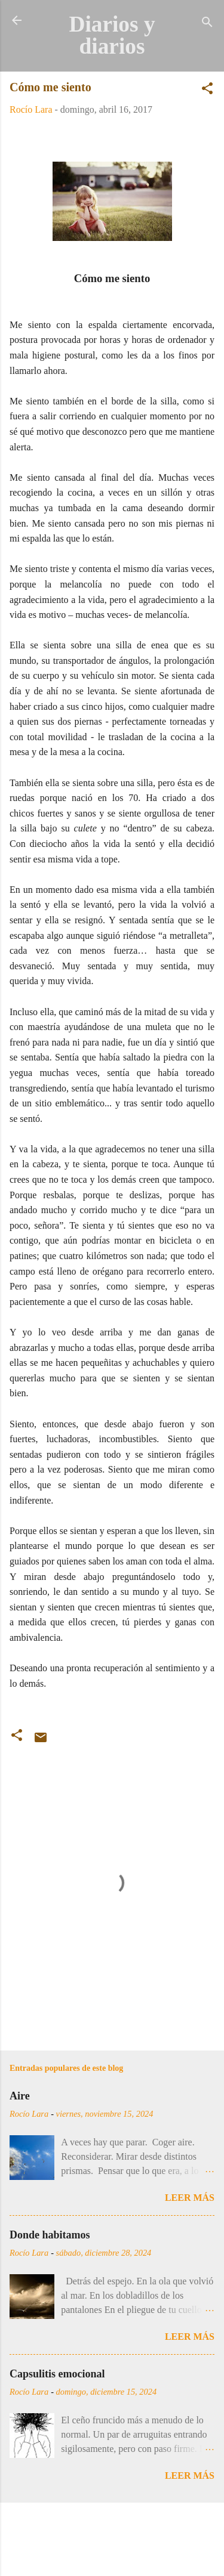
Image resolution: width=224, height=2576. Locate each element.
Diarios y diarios (112, 35)
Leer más (189, 2197)
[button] (207, 90)
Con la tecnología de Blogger (112, 2529)
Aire (20, 2096)
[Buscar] (207, 24)
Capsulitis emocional (57, 2374)
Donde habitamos (50, 2235)
